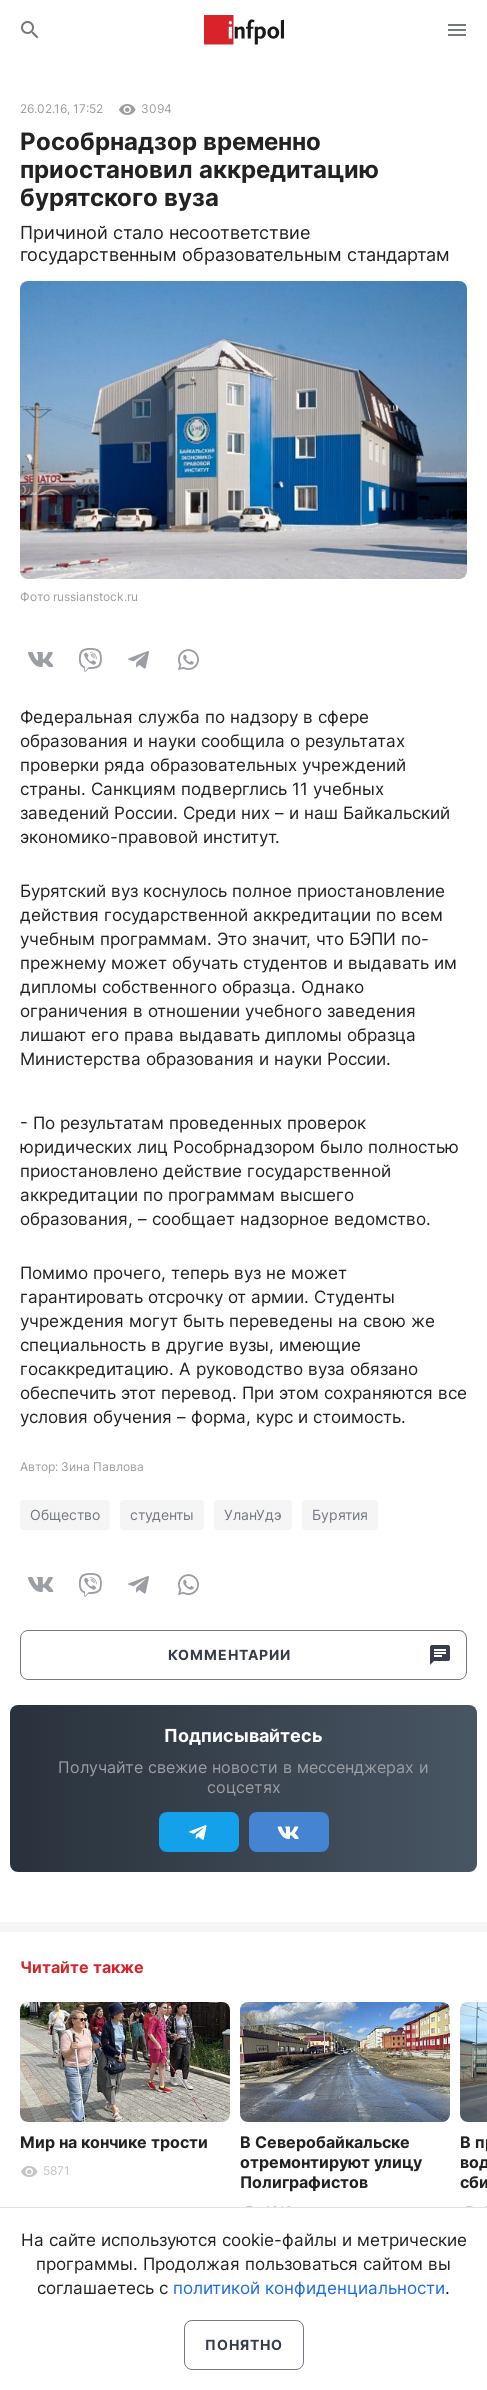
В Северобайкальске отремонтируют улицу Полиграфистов (331, 2162)
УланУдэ (253, 1514)
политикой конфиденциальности (309, 2288)
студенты (162, 1514)
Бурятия (340, 1514)
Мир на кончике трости (114, 2142)
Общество (65, 1514)
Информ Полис (244, 30)
